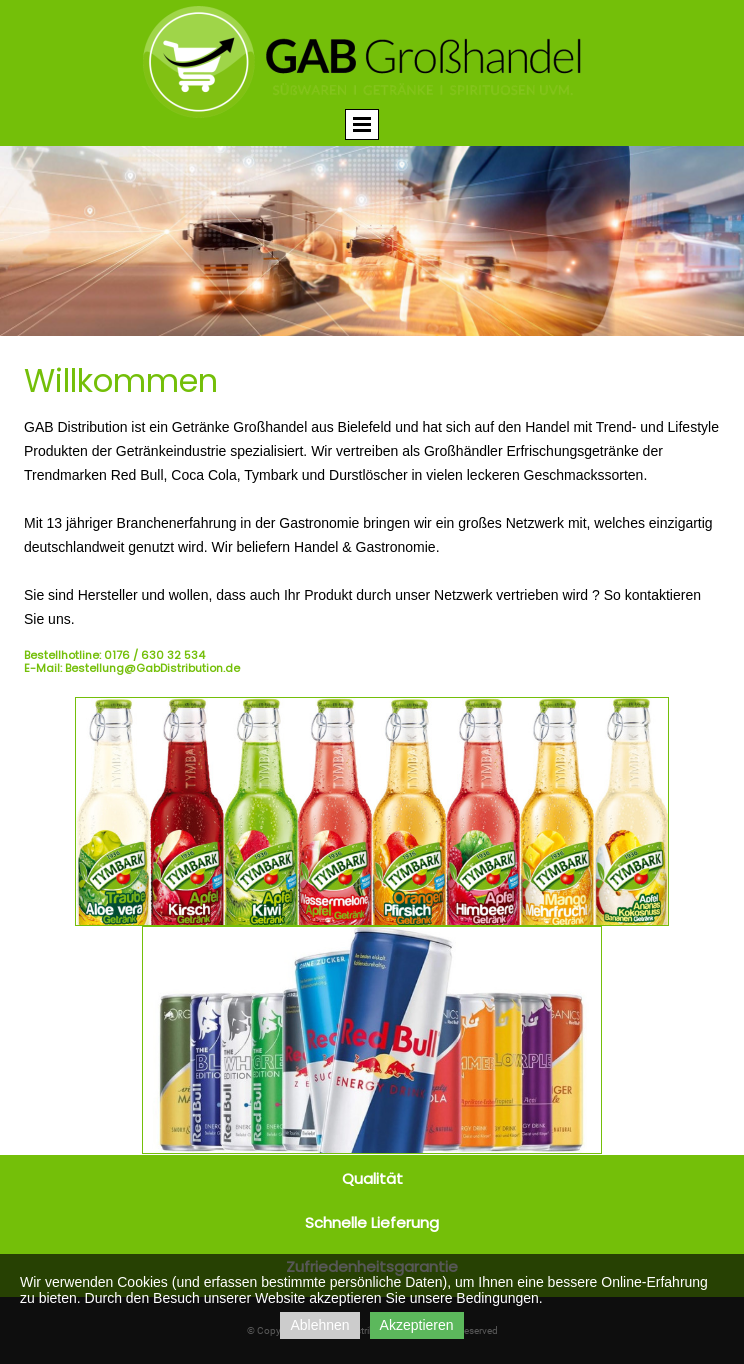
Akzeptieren (417, 1325)
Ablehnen (319, 1325)
